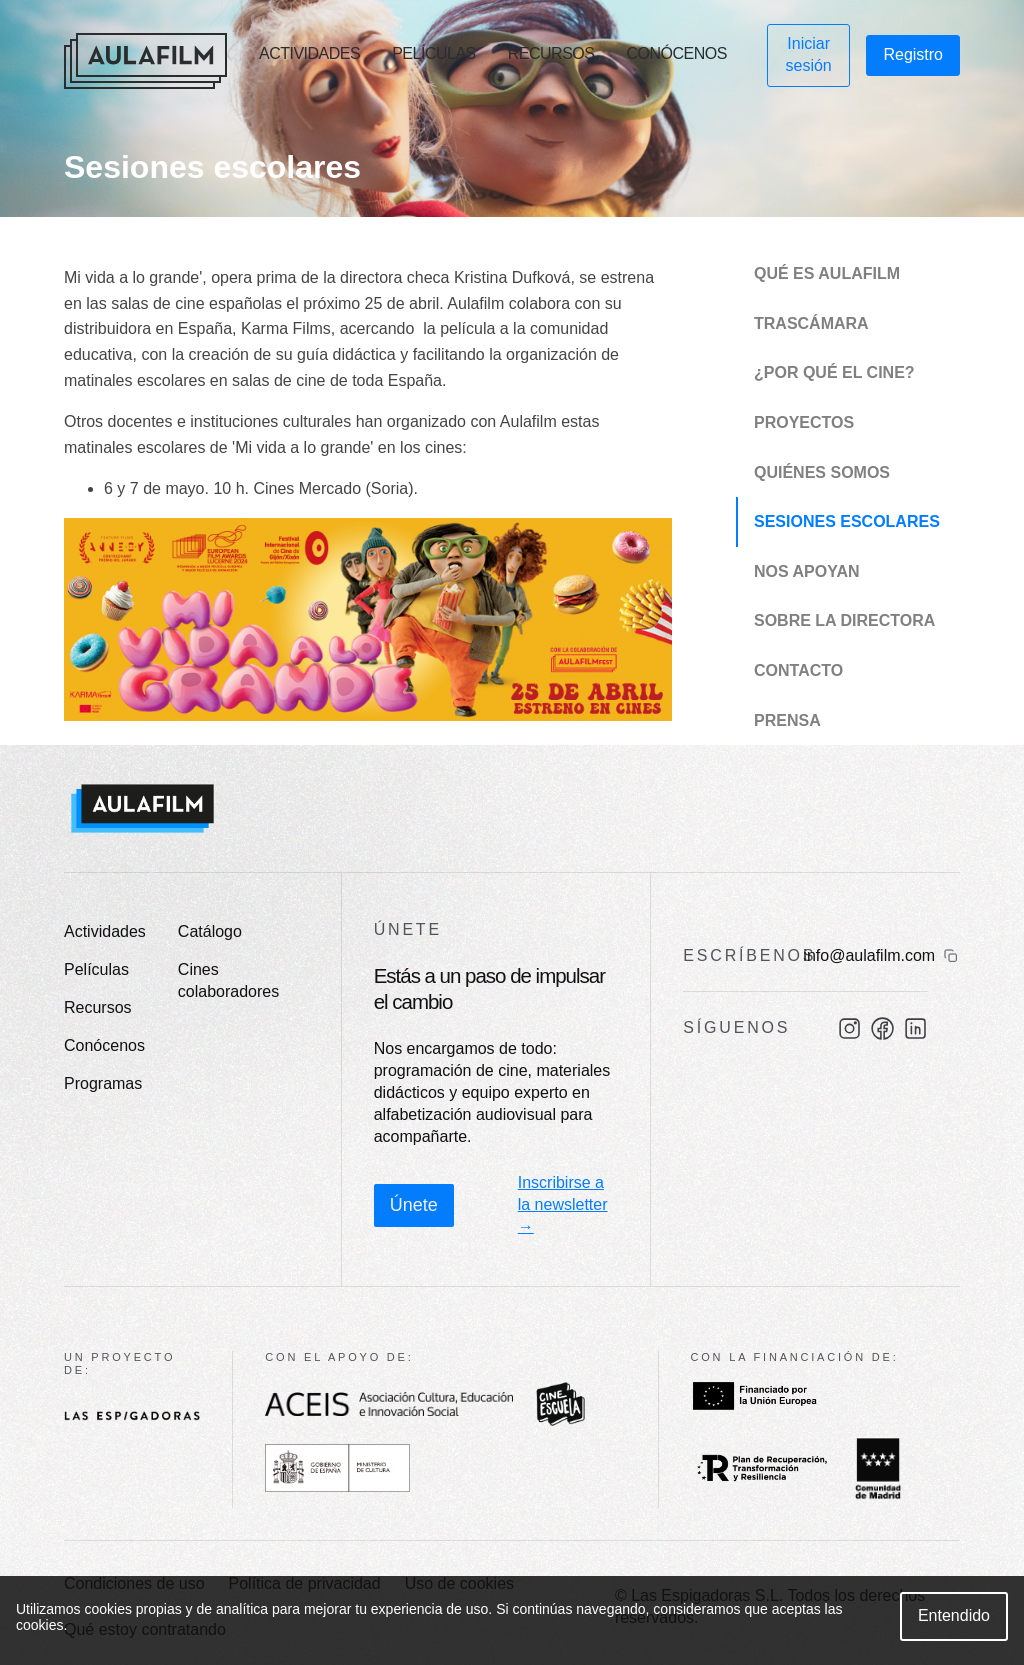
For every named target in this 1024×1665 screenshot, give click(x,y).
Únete (414, 1205)
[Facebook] (882, 1028)
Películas (434, 53)
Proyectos (804, 422)
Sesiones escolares (847, 521)
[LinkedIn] (915, 1028)
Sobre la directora (844, 620)
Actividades (309, 53)
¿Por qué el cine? (834, 372)
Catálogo (210, 931)
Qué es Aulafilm (827, 273)
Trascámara (811, 323)
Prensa (787, 720)
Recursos (551, 53)
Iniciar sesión (809, 54)
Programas (103, 1083)
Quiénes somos (822, 472)
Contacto (798, 670)
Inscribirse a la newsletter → (563, 1204)
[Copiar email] (951, 956)
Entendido (954, 1615)
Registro (913, 54)
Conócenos (676, 53)
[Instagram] (849, 1028)
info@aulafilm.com (869, 955)
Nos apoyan (807, 571)
